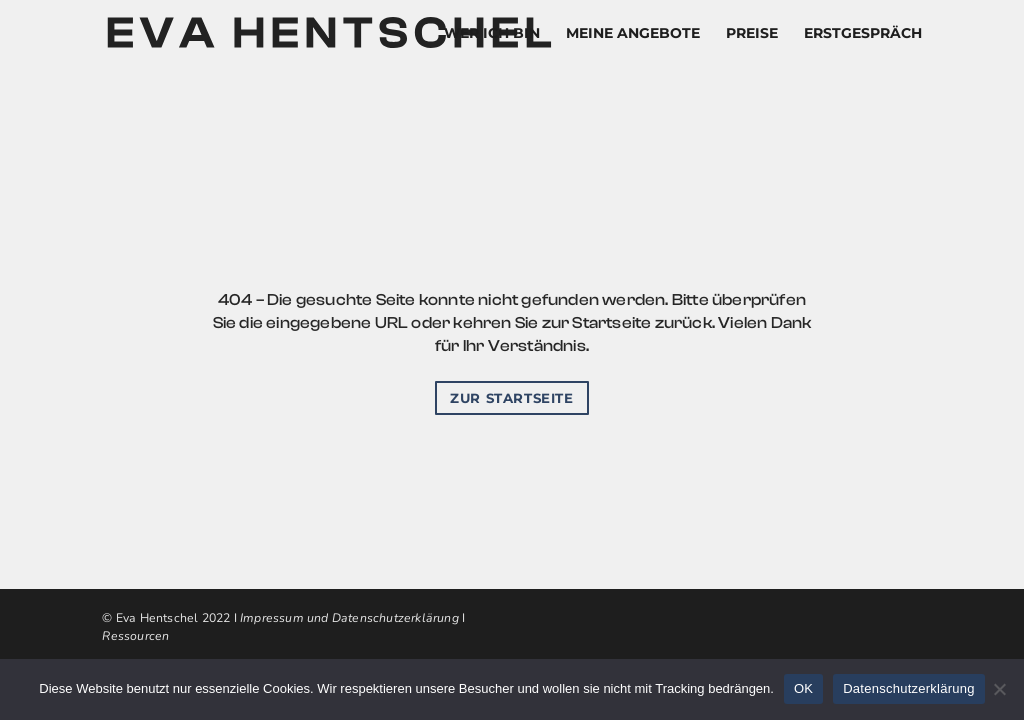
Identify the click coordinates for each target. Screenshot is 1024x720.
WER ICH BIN (492, 34)
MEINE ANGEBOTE (633, 34)
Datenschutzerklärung (908, 688)
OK (803, 688)
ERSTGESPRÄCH (863, 34)
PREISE (752, 34)
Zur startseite (511, 398)
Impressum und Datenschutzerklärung (349, 618)
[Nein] (999, 689)
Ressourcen (135, 636)
